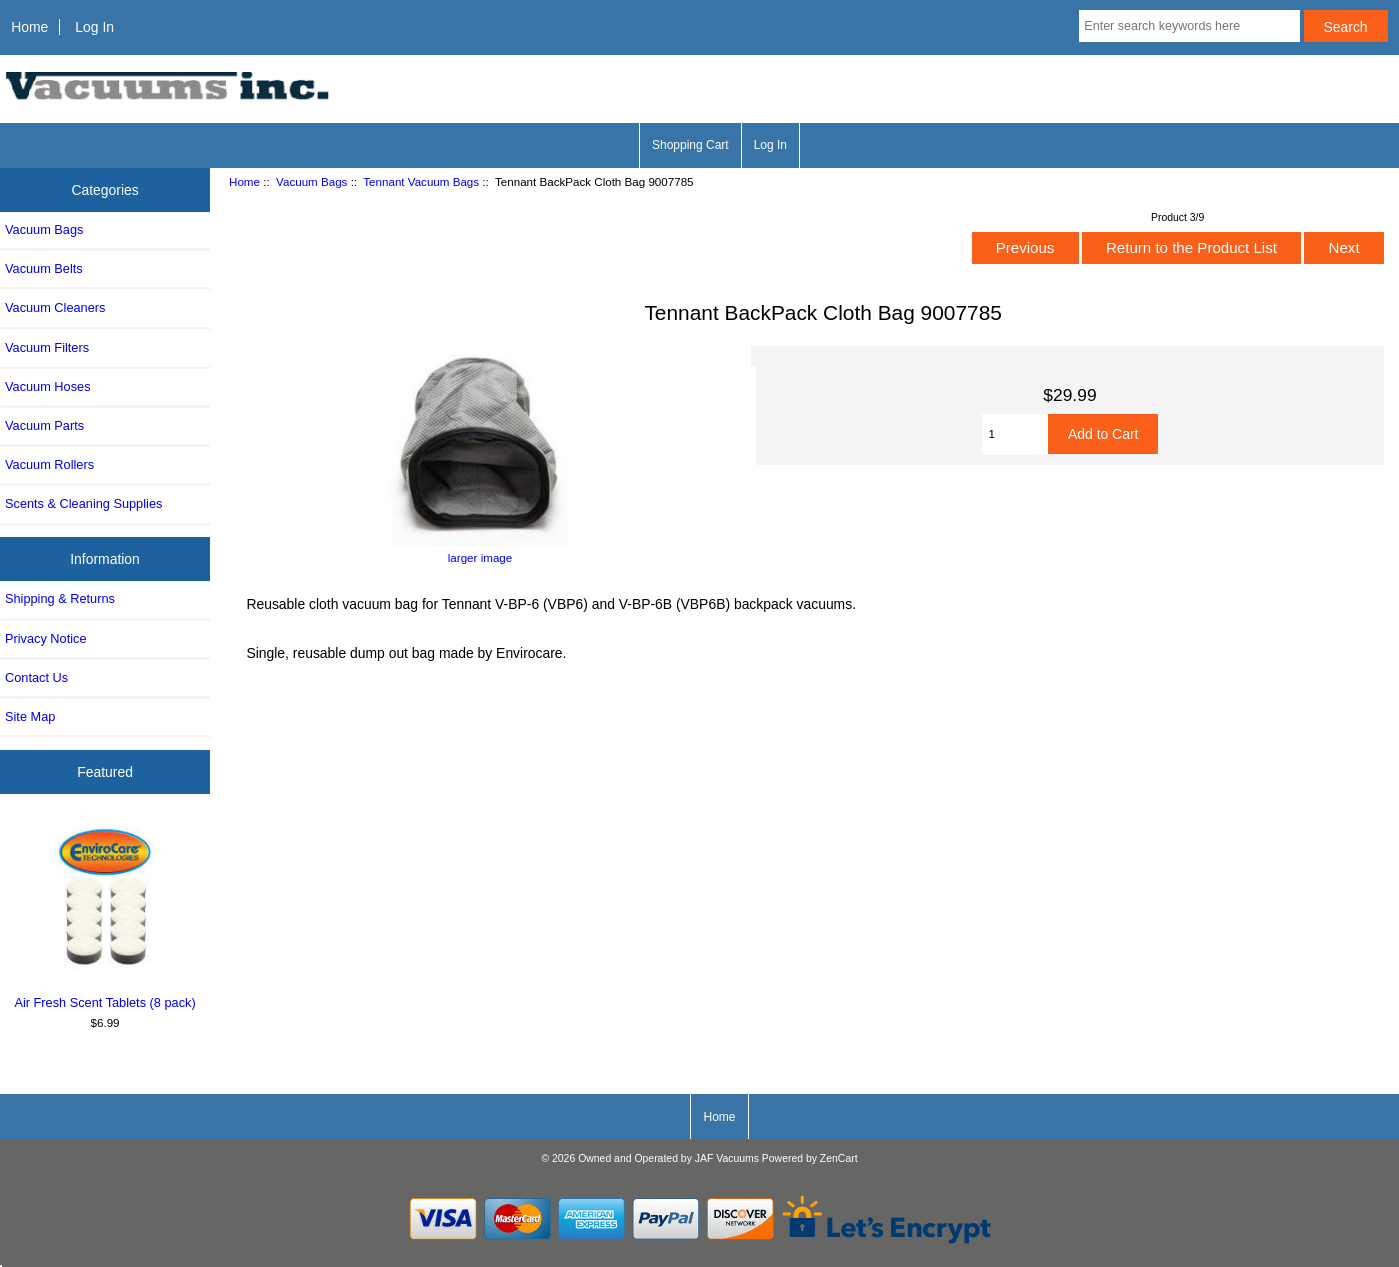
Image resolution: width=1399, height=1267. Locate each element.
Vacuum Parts (44, 425)
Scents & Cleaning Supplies (83, 503)
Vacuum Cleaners (55, 307)
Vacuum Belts (44, 268)
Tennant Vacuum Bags (421, 181)
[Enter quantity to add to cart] (1015, 434)
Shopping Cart (690, 145)
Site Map (30, 716)
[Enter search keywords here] (1189, 26)
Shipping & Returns (60, 598)
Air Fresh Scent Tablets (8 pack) (105, 915)
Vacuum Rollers (49, 464)
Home (29, 27)
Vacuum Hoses (48, 386)
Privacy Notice (45, 638)
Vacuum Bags (311, 181)
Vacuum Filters (47, 347)
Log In (94, 27)
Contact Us (36, 677)
